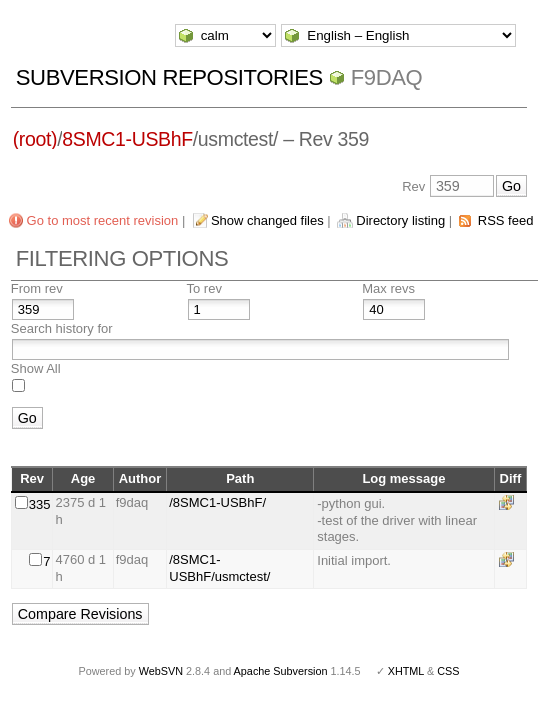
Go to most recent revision (103, 220)
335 (40, 504)
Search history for (62, 328)
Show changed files (267, 220)
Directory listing (400, 220)
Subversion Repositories (169, 77)
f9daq (387, 77)
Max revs (388, 288)
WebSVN (161, 671)
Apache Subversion (281, 671)
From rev (37, 288)
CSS (448, 671)
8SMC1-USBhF (127, 139)
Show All (36, 368)
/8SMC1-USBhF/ (217, 502)
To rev (204, 288)
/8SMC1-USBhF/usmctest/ (219, 568)
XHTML (406, 671)
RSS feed (506, 220)
